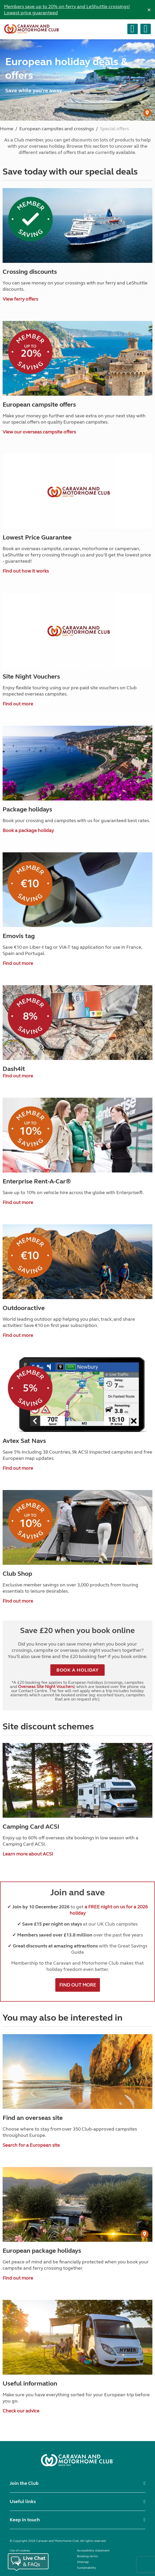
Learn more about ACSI (28, 1854)
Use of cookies (20, 2550)
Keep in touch (25, 2520)
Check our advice (21, 2411)
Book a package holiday (28, 830)
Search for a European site (31, 2145)
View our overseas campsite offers (39, 432)
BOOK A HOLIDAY (77, 1670)
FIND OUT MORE (77, 1985)
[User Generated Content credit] (147, 113)
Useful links (23, 2501)
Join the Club (24, 2483)
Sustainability (86, 2567)
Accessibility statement (93, 2550)
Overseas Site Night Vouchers (46, 1686)
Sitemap (83, 2562)
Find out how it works (26, 571)
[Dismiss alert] (149, 9)
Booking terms (87, 2556)
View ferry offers (20, 299)
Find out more (18, 704)
